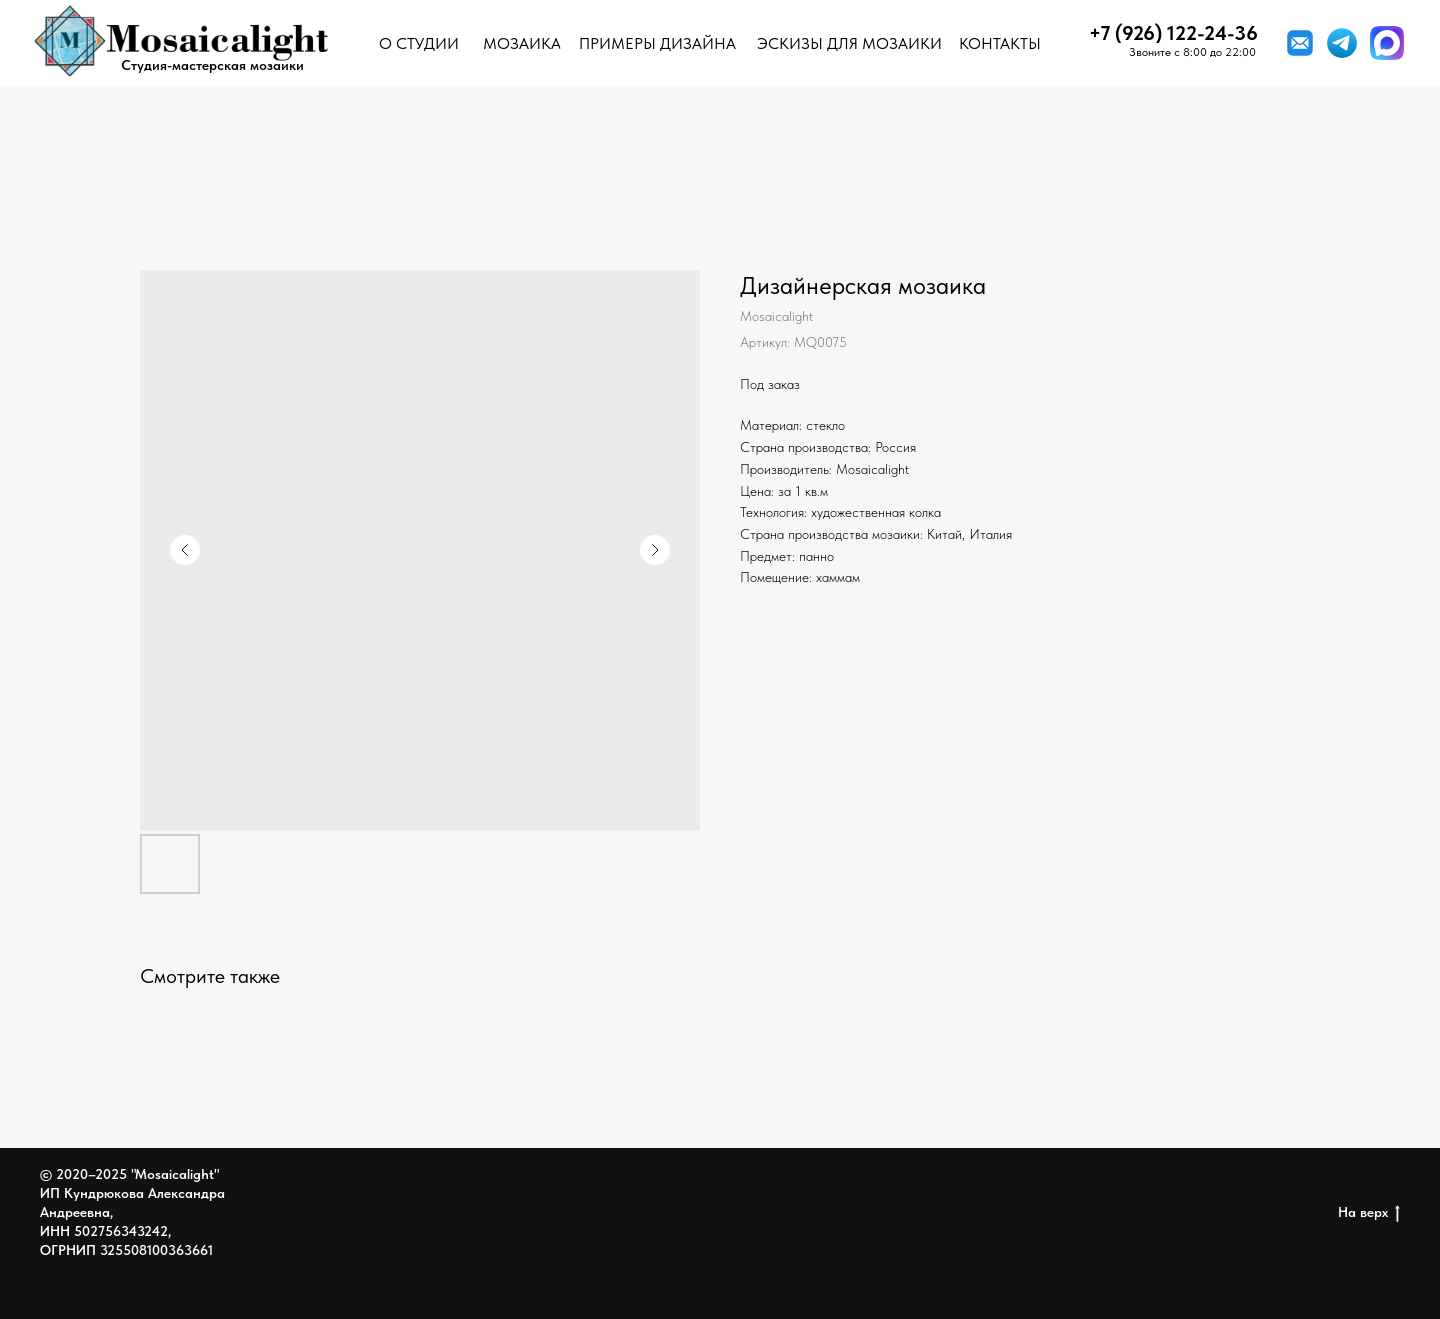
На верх (1369, 1213)
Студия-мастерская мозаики (212, 65)
